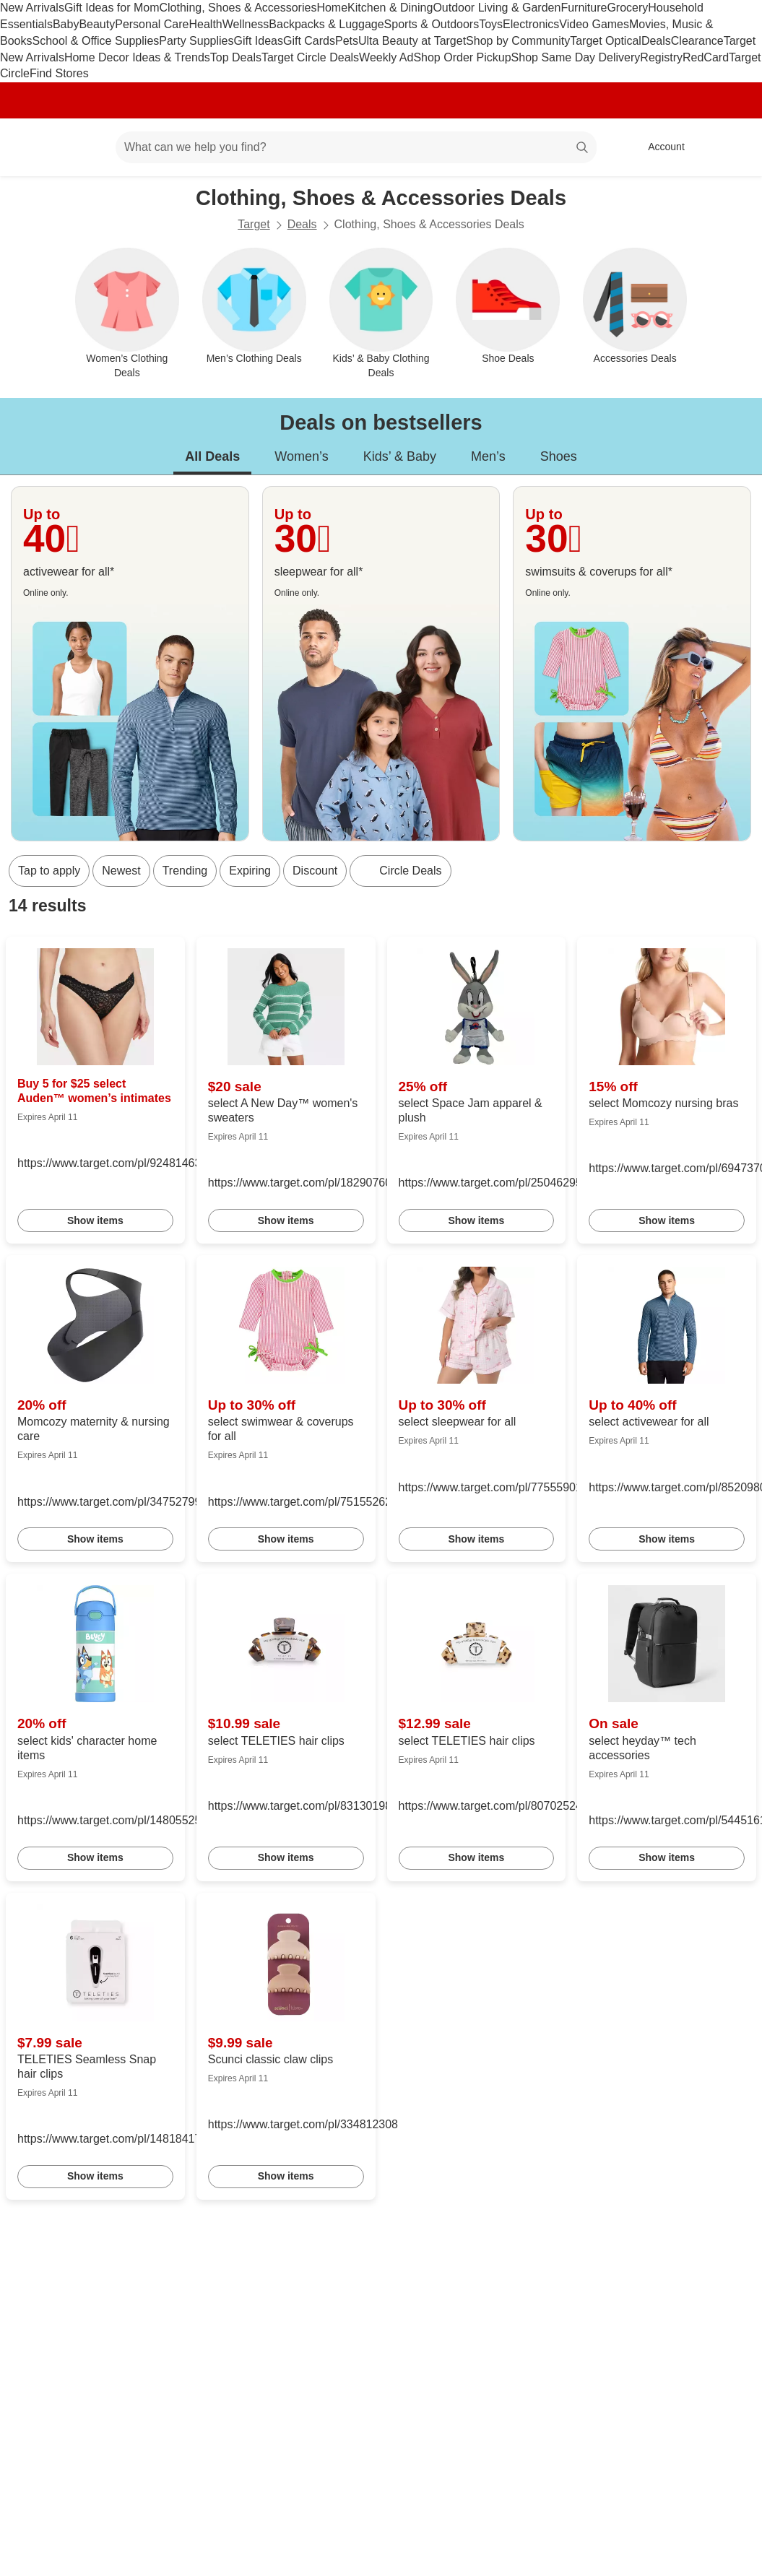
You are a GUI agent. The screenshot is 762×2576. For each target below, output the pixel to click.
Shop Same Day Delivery (576, 57)
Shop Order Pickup (462, 57)
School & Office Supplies (95, 41)
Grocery (627, 7)
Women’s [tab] (301, 456)
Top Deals (235, 57)
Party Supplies (196, 41)
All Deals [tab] (212, 456)
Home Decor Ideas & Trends (137, 57)
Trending (185, 870)
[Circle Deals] (400, 871)
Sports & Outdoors (432, 24)
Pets (346, 41)
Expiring (250, 870)
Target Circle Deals (310, 57)
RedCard (706, 57)
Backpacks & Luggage (326, 24)
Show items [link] (95, 1220)
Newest (121, 870)
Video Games (594, 24)
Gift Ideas (257, 41)
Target (253, 224)
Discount (315, 870)
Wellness (245, 24)
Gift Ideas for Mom (112, 7)
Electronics (531, 24)
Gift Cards (309, 41)
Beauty (97, 24)
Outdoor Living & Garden (496, 7)
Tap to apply (49, 870)
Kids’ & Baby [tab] (399, 456)
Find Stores (59, 73)
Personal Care (152, 24)
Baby (66, 24)
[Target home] (31, 147)
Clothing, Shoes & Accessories (238, 7)
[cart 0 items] (732, 147)
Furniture (583, 7)
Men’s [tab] (488, 456)
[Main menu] (82, 147)
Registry (661, 57)
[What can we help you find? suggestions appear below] (356, 147)
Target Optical (605, 41)
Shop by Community (518, 41)
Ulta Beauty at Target (412, 41)
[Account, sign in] (659, 147)
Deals (656, 41)
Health (205, 24)
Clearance (697, 41)
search (583, 148)
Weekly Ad (386, 57)
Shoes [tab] (558, 456)
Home (331, 7)
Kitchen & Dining (390, 7)
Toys (491, 24)
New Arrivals (32, 7)
